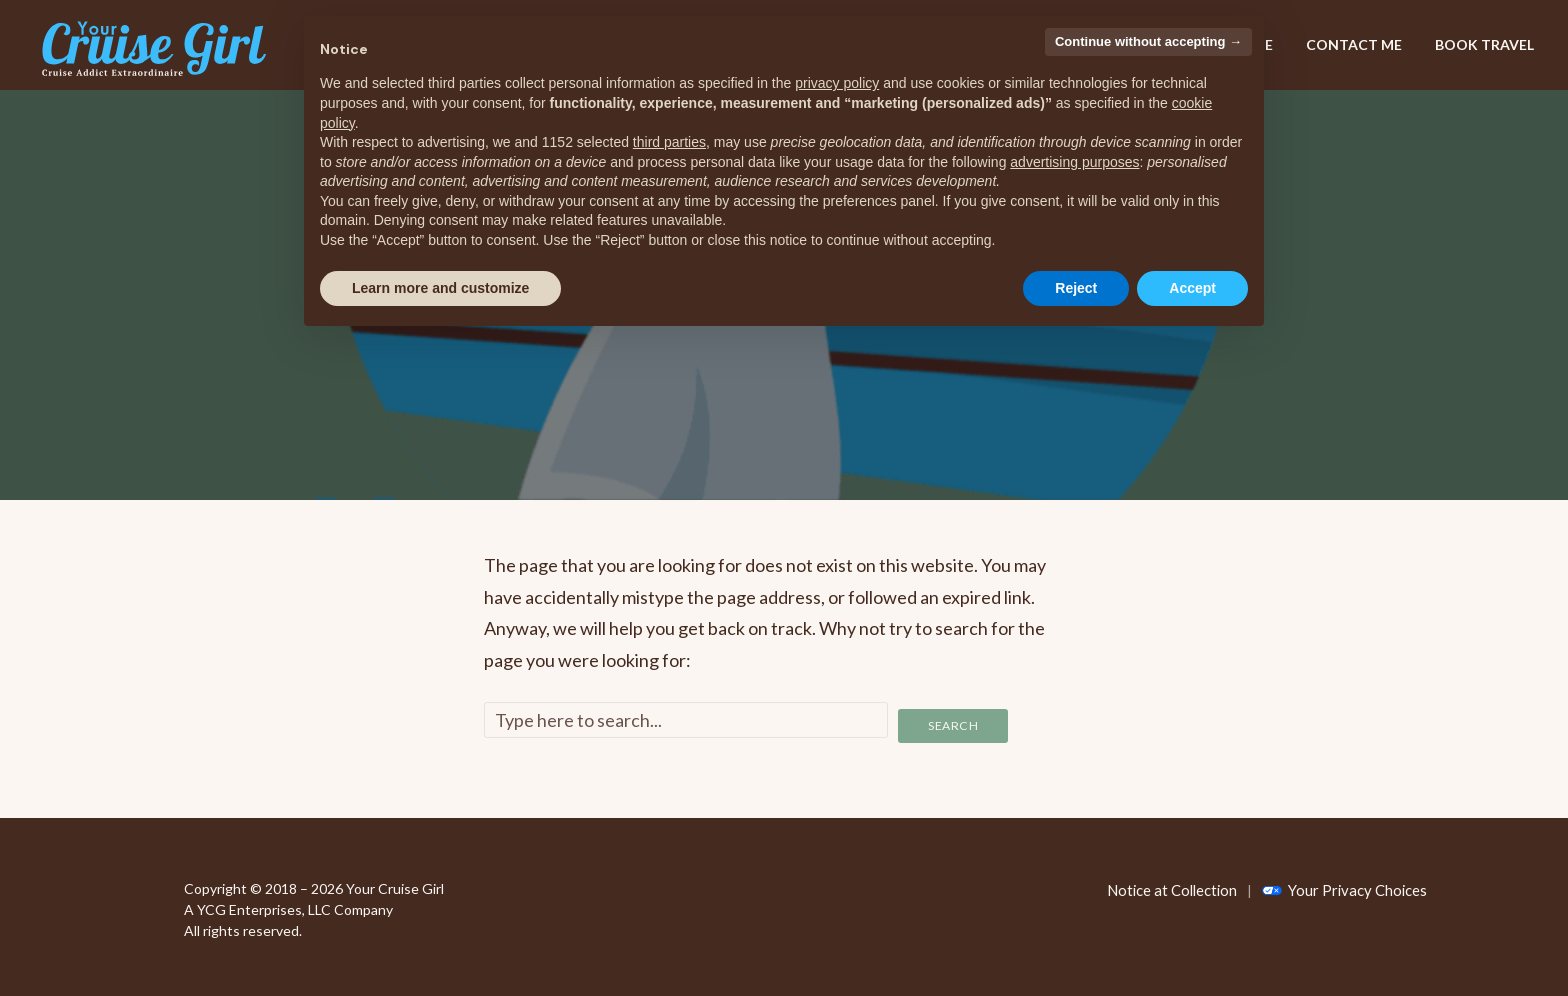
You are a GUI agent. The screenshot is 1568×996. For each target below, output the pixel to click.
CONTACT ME (1354, 44)
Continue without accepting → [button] (1148, 41)
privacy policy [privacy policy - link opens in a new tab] (837, 83)
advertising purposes (1074, 162)
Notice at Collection (1169, 883)
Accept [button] (1192, 288)
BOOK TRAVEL (1484, 44)
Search (954, 720)
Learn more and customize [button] (440, 288)
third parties (669, 142)
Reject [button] (1076, 288)
